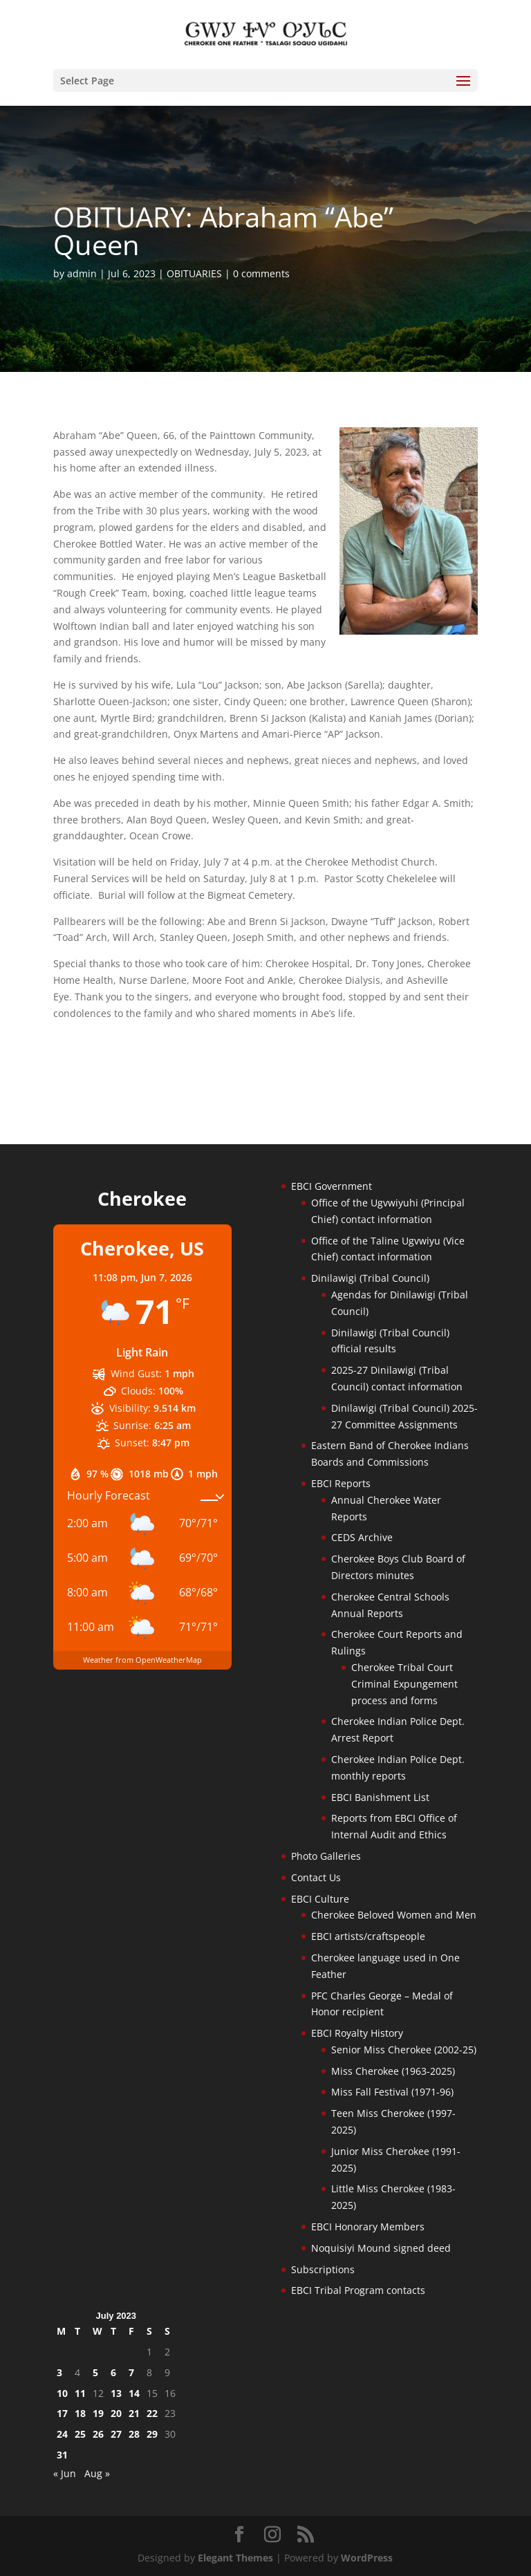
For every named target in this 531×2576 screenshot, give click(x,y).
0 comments (261, 273)
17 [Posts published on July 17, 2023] (62, 2413)
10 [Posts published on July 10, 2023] (62, 2393)
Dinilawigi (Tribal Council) (370, 1278)
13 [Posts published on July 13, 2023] (116, 2393)
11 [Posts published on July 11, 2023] (80, 2393)
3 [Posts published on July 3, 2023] (59, 2372)
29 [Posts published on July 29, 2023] (152, 2433)
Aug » (97, 2473)
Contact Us (316, 1877)
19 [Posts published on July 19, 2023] (98, 2413)
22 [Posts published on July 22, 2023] (152, 2413)
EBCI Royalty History (357, 2033)
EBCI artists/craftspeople (368, 1936)
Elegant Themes (235, 2557)
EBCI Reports (341, 1483)
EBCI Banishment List (380, 1797)
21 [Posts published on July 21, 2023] (134, 2413)
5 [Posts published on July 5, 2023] (95, 2372)
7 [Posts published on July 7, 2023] (131, 2372)
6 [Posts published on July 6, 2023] (113, 2372)
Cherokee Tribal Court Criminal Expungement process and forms (404, 1684)
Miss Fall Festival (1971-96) (392, 2091)
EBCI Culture (320, 1898)
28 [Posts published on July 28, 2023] (134, 2433)
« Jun (64, 2473)
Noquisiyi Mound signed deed (381, 2248)
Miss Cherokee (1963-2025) (393, 2071)
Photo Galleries (326, 1856)
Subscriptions (323, 2269)
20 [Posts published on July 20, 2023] (116, 2413)
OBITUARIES (194, 273)
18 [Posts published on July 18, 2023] (80, 2413)
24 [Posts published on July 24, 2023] (62, 2433)
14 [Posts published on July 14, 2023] (134, 2393)
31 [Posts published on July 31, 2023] (62, 2454)
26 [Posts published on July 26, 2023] (98, 2433)
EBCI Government (331, 1186)
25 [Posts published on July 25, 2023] (80, 2433)
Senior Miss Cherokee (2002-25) (403, 2049)
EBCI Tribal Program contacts (358, 2290)
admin (82, 273)
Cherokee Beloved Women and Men (393, 1914)
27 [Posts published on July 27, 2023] (116, 2433)
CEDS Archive (362, 1537)
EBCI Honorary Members (368, 2226)
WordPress (367, 2557)
